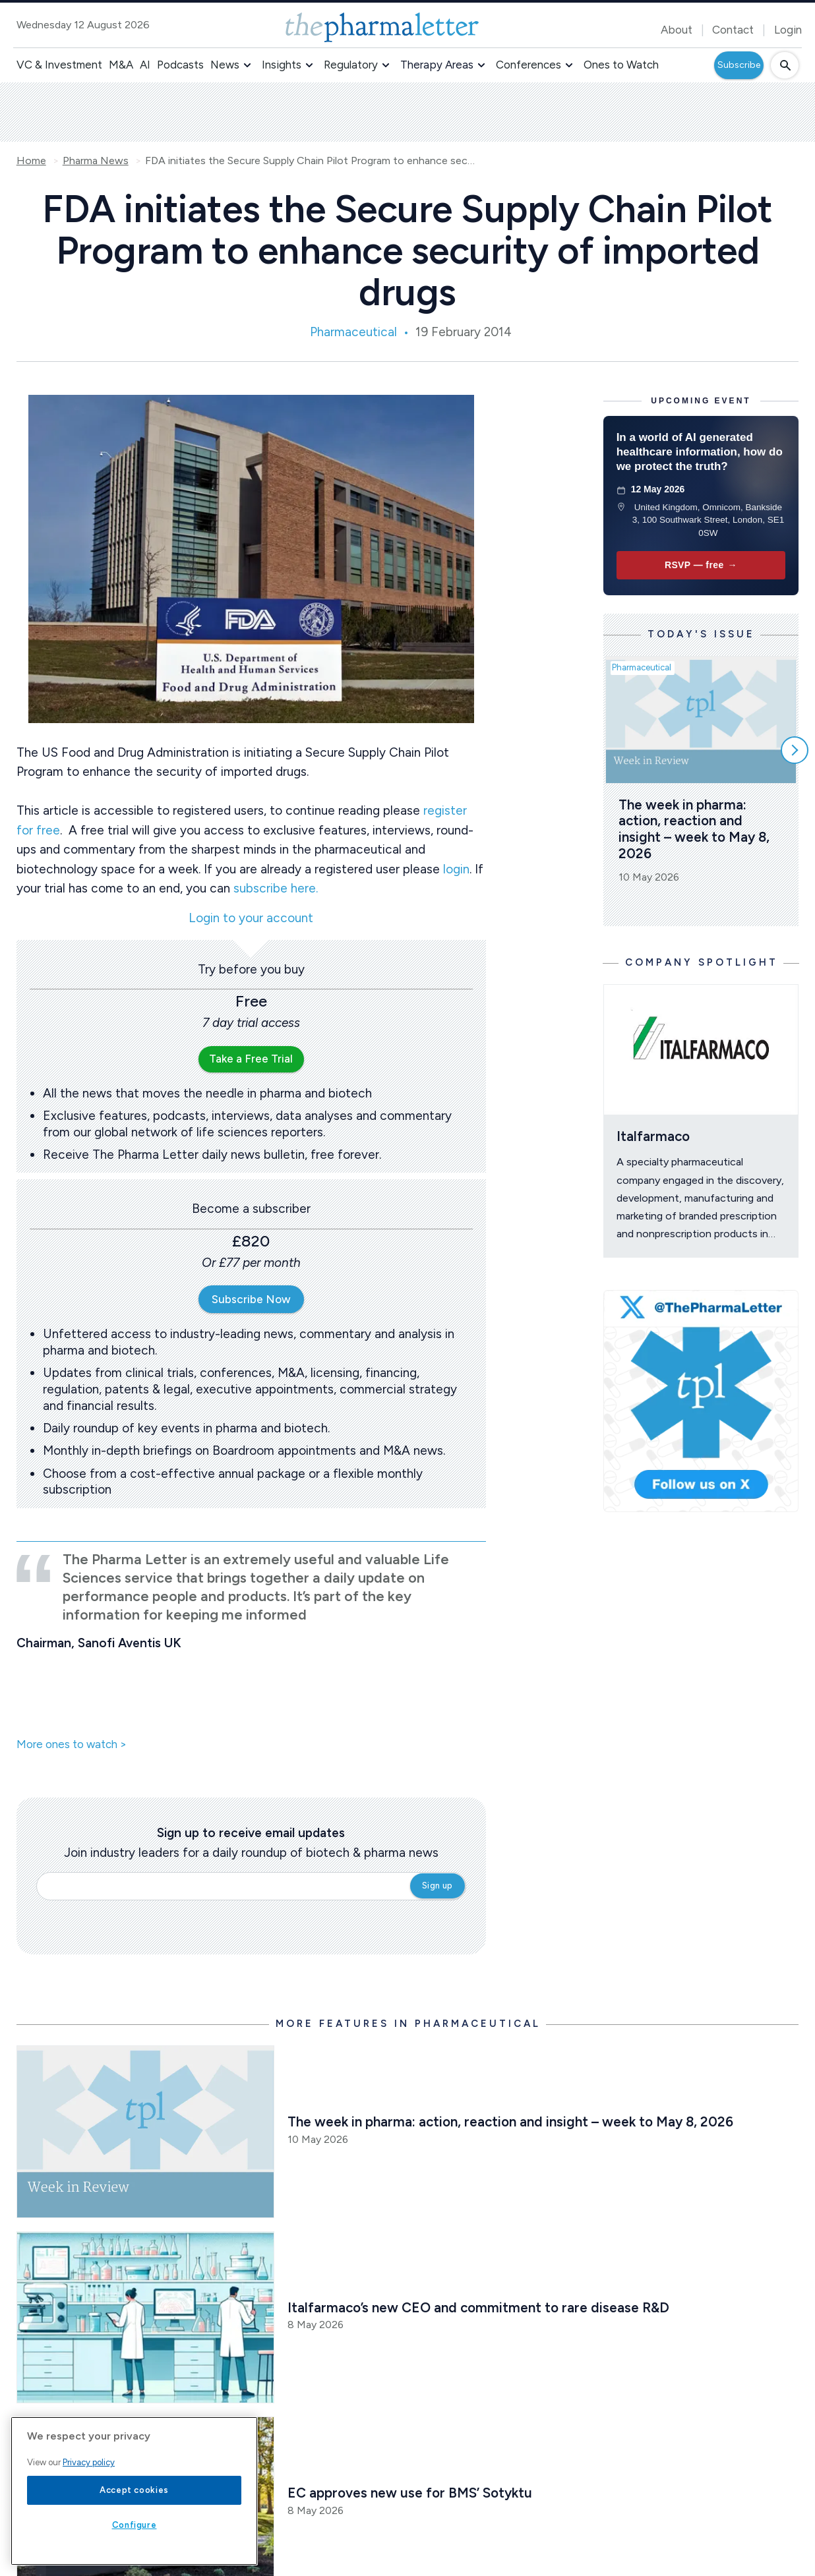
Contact (733, 29)
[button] (247, 65)
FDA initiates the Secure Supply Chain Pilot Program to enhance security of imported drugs (310, 161)
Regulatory (351, 64)
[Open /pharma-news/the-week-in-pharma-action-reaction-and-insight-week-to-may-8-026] (145, 2131)
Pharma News (96, 161)
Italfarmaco (653, 1136)
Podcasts (180, 64)
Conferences (528, 64)
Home (31, 161)
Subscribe (738, 65)
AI (145, 64)
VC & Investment (59, 64)
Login (788, 29)
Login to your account (251, 918)
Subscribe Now (251, 1299)
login (456, 869)
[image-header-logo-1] (382, 27)
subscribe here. (275, 888)
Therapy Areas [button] (436, 64)
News (224, 64)
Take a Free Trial (251, 1058)
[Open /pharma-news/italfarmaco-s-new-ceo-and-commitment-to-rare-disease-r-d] (145, 2317)
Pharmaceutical (353, 331)
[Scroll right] (794, 750)
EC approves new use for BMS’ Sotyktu (409, 2492)
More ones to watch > (71, 1745)
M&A (121, 64)
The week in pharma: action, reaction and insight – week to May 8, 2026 (696, 829)
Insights (281, 64)
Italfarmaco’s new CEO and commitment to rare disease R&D (478, 2307)
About (676, 29)
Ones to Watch (621, 64)
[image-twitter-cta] (701, 1401)
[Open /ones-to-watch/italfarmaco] (701, 1049)
